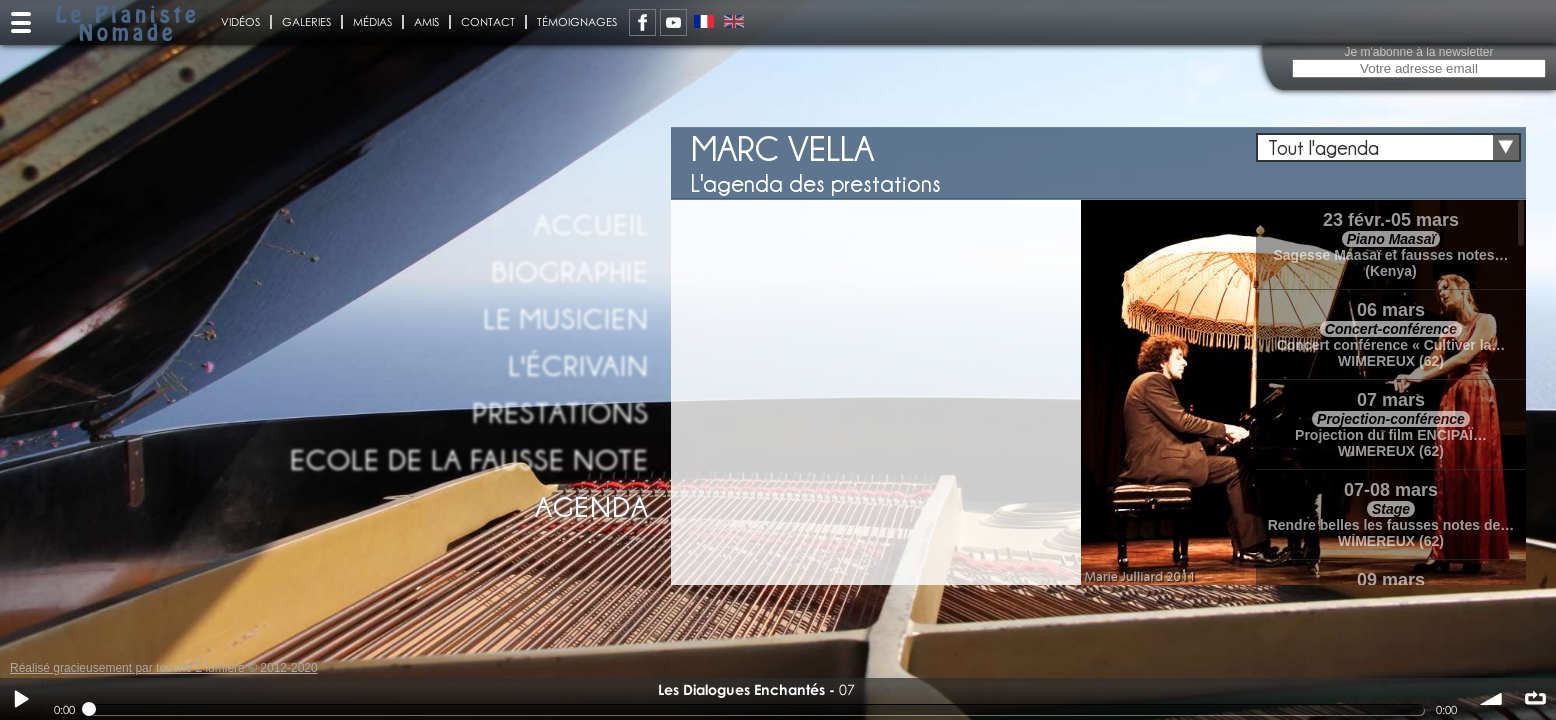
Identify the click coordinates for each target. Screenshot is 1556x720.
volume (1492, 699)
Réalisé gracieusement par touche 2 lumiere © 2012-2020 (164, 668)
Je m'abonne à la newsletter (1418, 52)
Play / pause (21, 699)
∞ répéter (1535, 699)
